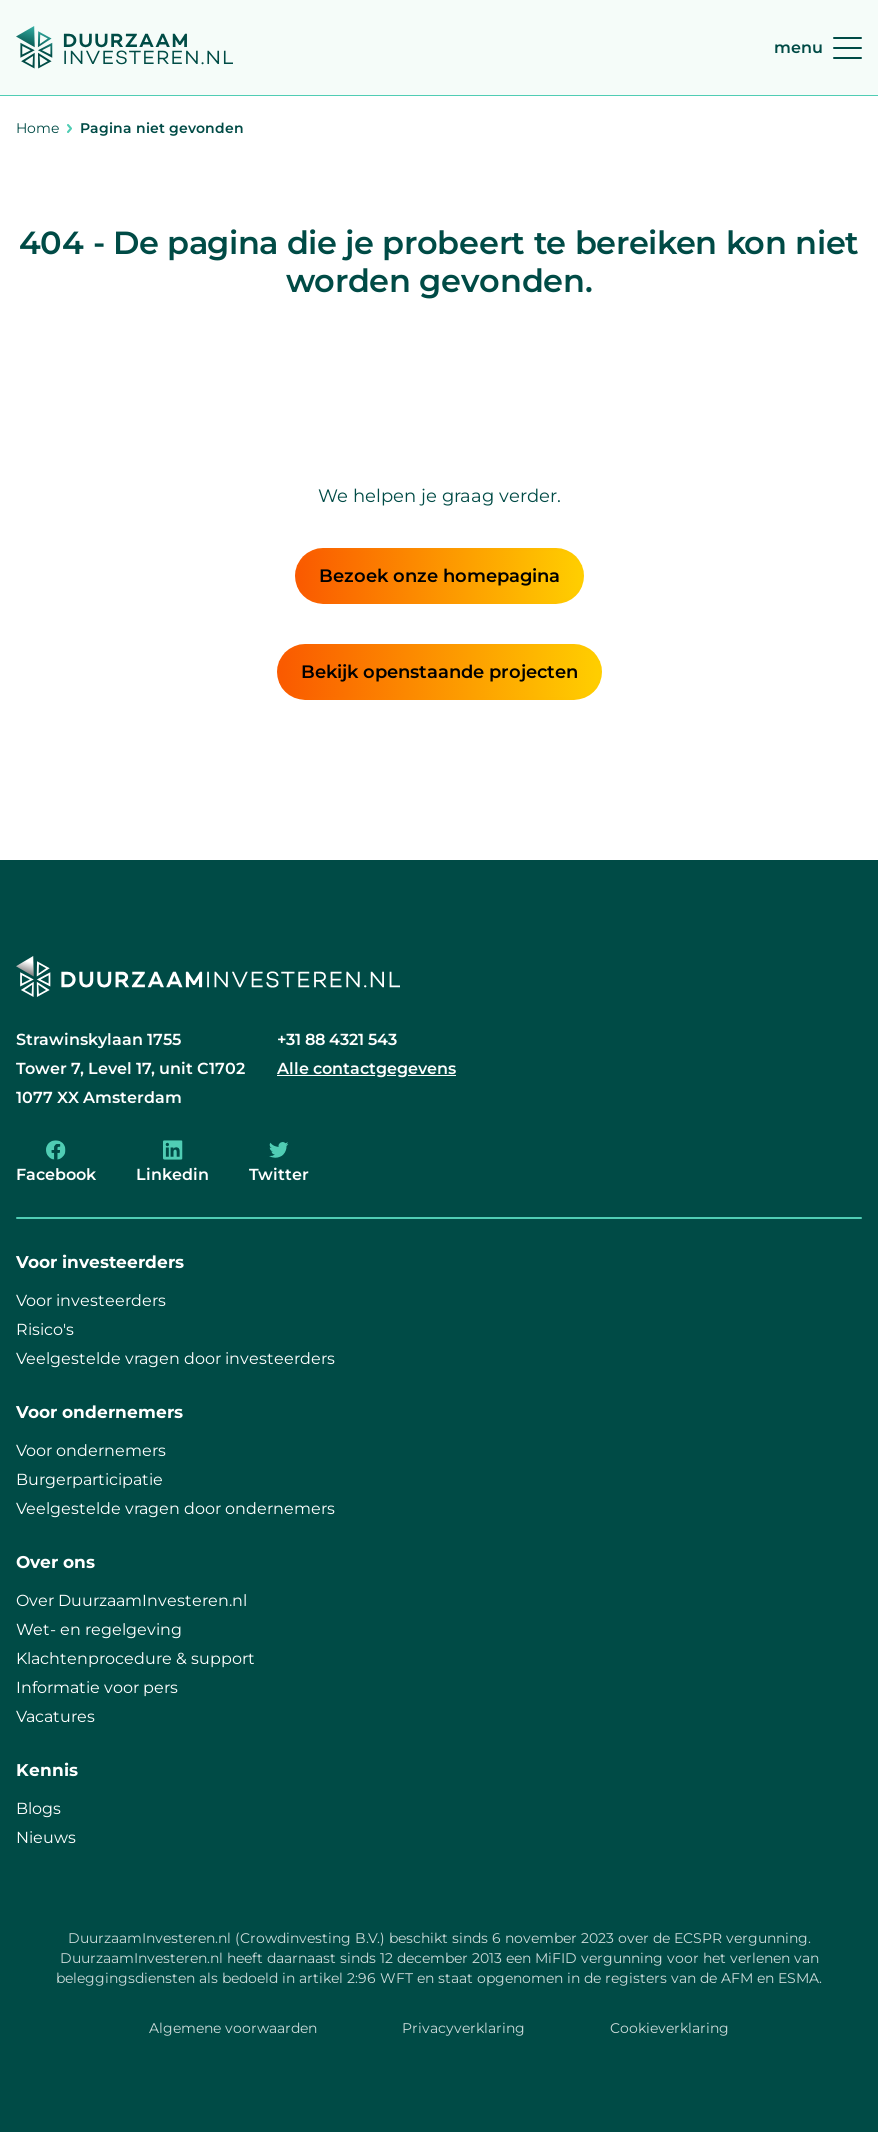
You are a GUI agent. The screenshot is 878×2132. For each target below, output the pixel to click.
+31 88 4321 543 (337, 1039)
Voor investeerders (91, 1300)
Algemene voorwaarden (233, 2028)
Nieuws (46, 1837)
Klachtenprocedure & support (135, 1658)
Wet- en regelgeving (99, 1629)
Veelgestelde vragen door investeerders (175, 1358)
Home (37, 128)
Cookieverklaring (669, 2028)
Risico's (45, 1329)
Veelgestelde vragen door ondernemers (175, 1508)
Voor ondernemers (91, 1450)
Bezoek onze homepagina (439, 576)
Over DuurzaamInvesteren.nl (131, 1600)
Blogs (38, 1808)
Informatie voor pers (97, 1687)
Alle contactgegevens (366, 1068)
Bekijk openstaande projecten (439, 672)
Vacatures (55, 1716)
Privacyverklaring (463, 2028)
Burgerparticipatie (89, 1479)
